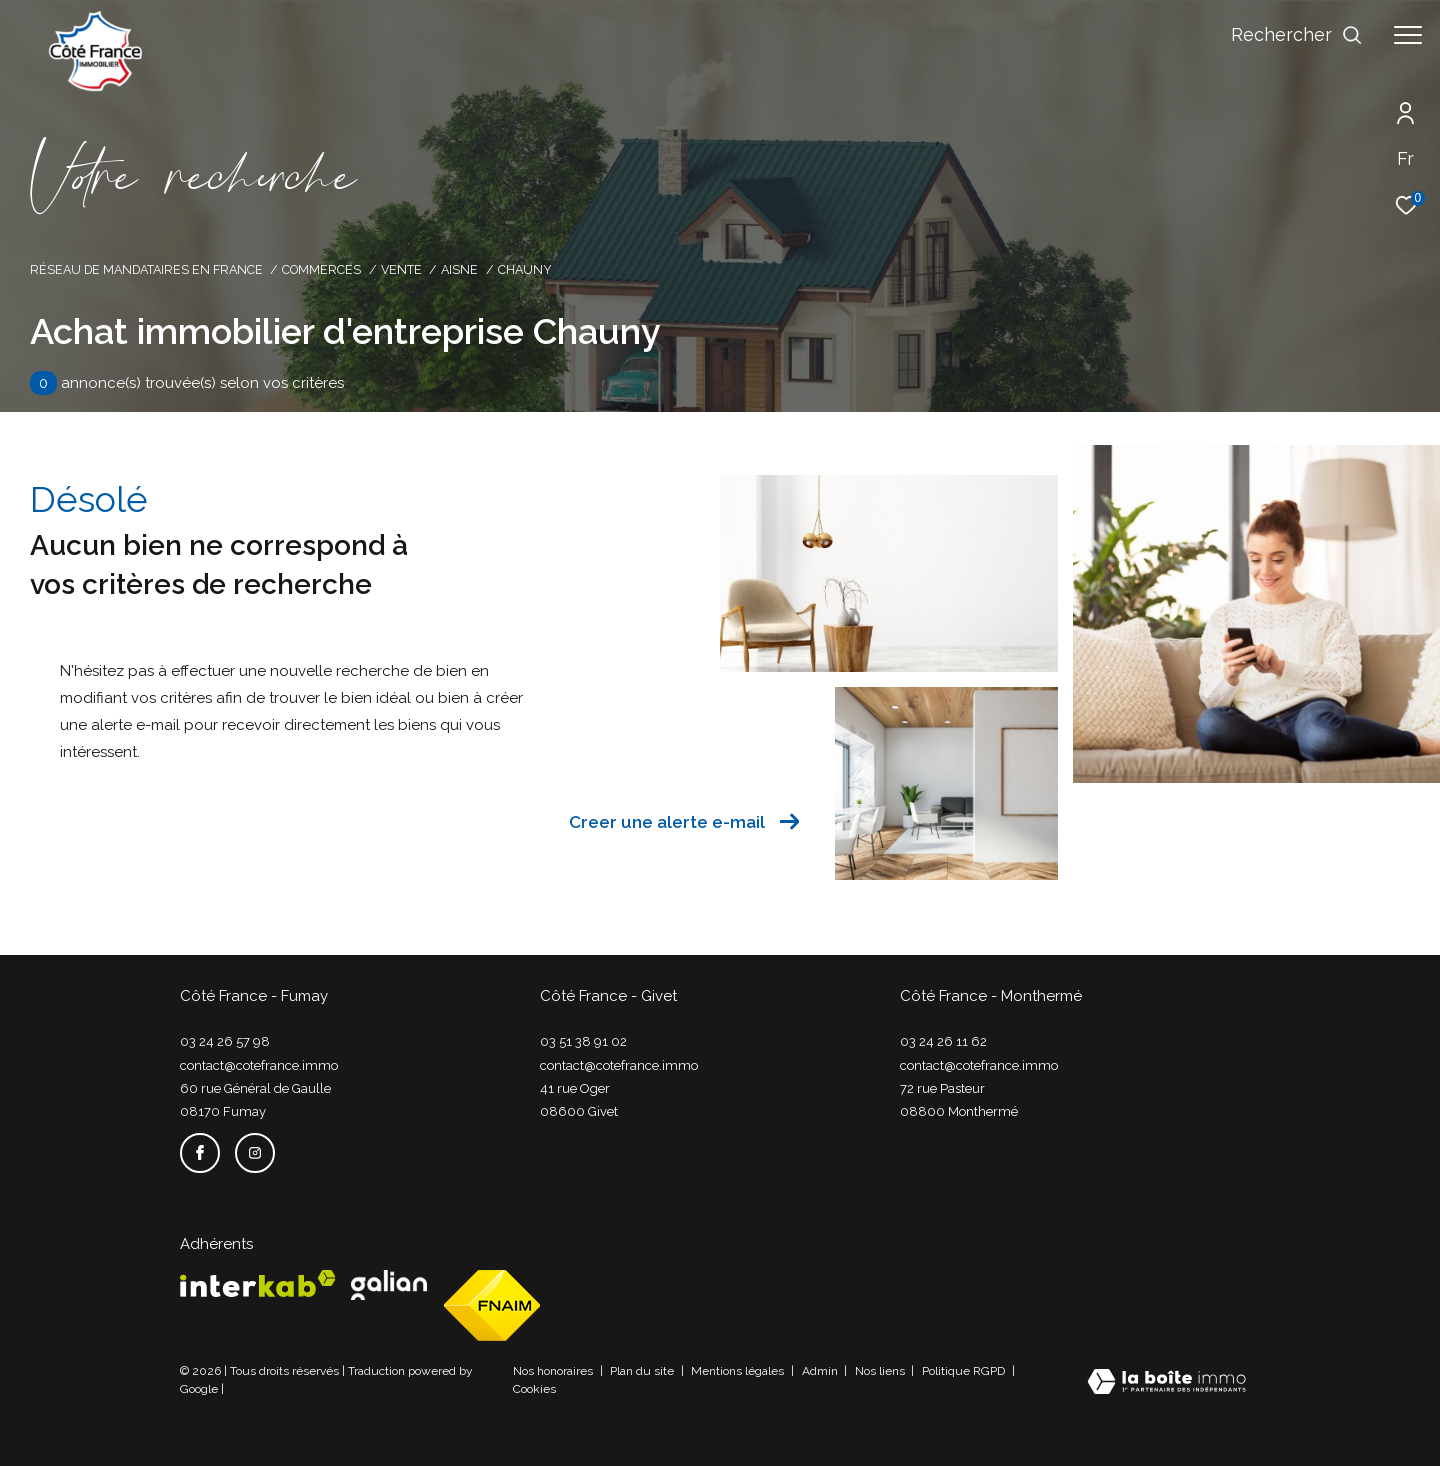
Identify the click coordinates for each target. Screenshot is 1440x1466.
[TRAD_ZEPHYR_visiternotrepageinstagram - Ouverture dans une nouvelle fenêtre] (255, 1153)
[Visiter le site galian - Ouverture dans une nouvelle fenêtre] (389, 1285)
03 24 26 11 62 (943, 1041)
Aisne (459, 269)
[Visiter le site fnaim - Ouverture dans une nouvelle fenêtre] (492, 1305)
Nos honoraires (554, 1371)
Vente (401, 269)
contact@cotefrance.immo (259, 1065)
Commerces (321, 269)
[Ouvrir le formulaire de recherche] (1297, 35)
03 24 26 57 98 (225, 1041)
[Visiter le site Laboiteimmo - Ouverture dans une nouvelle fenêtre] (1166, 1383)
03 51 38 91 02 (583, 1041)
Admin (821, 1371)
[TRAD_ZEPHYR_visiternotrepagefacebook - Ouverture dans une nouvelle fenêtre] (200, 1153)
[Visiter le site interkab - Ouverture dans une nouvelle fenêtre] (258, 1283)
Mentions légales (739, 1371)
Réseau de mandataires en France (146, 269)
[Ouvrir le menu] (1408, 35)
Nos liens (881, 1371)
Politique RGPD (963, 1371)
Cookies (534, 1389)
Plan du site (643, 1371)
